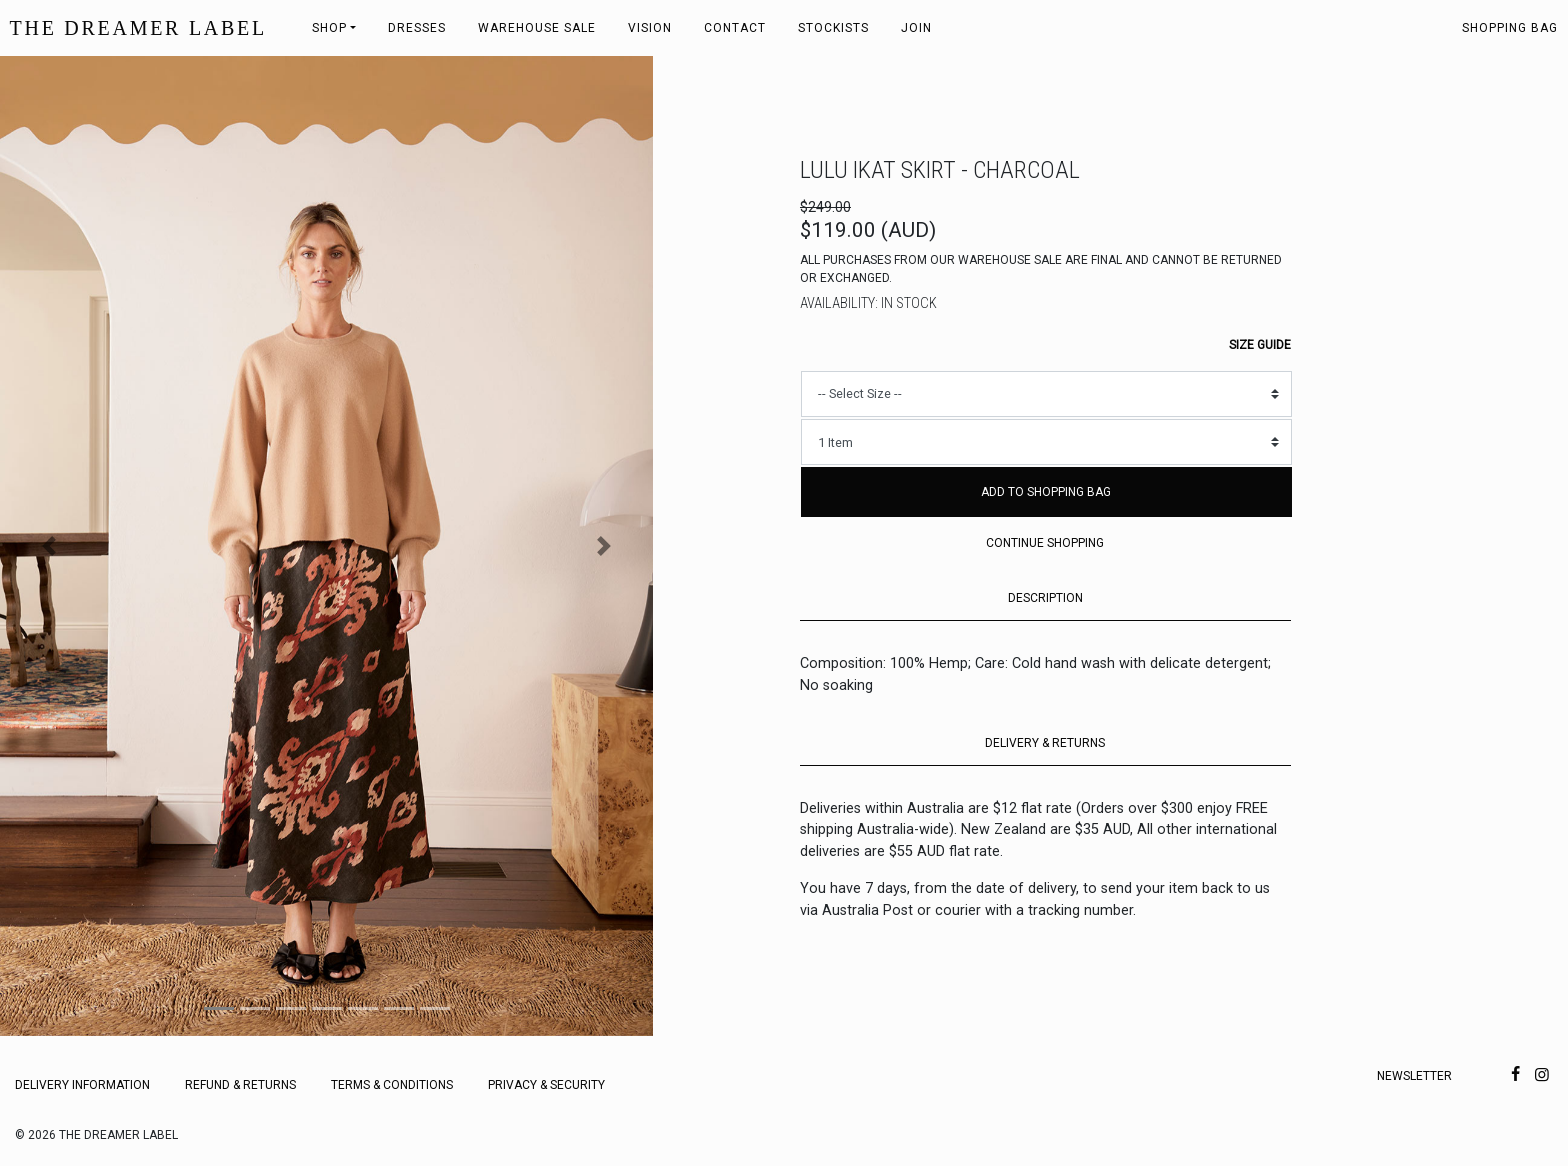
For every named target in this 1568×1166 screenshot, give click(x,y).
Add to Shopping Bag (1046, 492)
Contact (735, 28)
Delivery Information (82, 1085)
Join (916, 28)
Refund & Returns (240, 1085)
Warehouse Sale (537, 28)
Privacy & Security (546, 1085)
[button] (49, 546)
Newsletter (1414, 1076)
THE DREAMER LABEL (138, 28)
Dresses (417, 28)
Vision (650, 28)
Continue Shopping (1045, 543)
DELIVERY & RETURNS (1045, 743)
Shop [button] (329, 28)
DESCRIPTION (1045, 598)
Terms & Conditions (392, 1085)
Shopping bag (1510, 28)
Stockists (833, 28)
